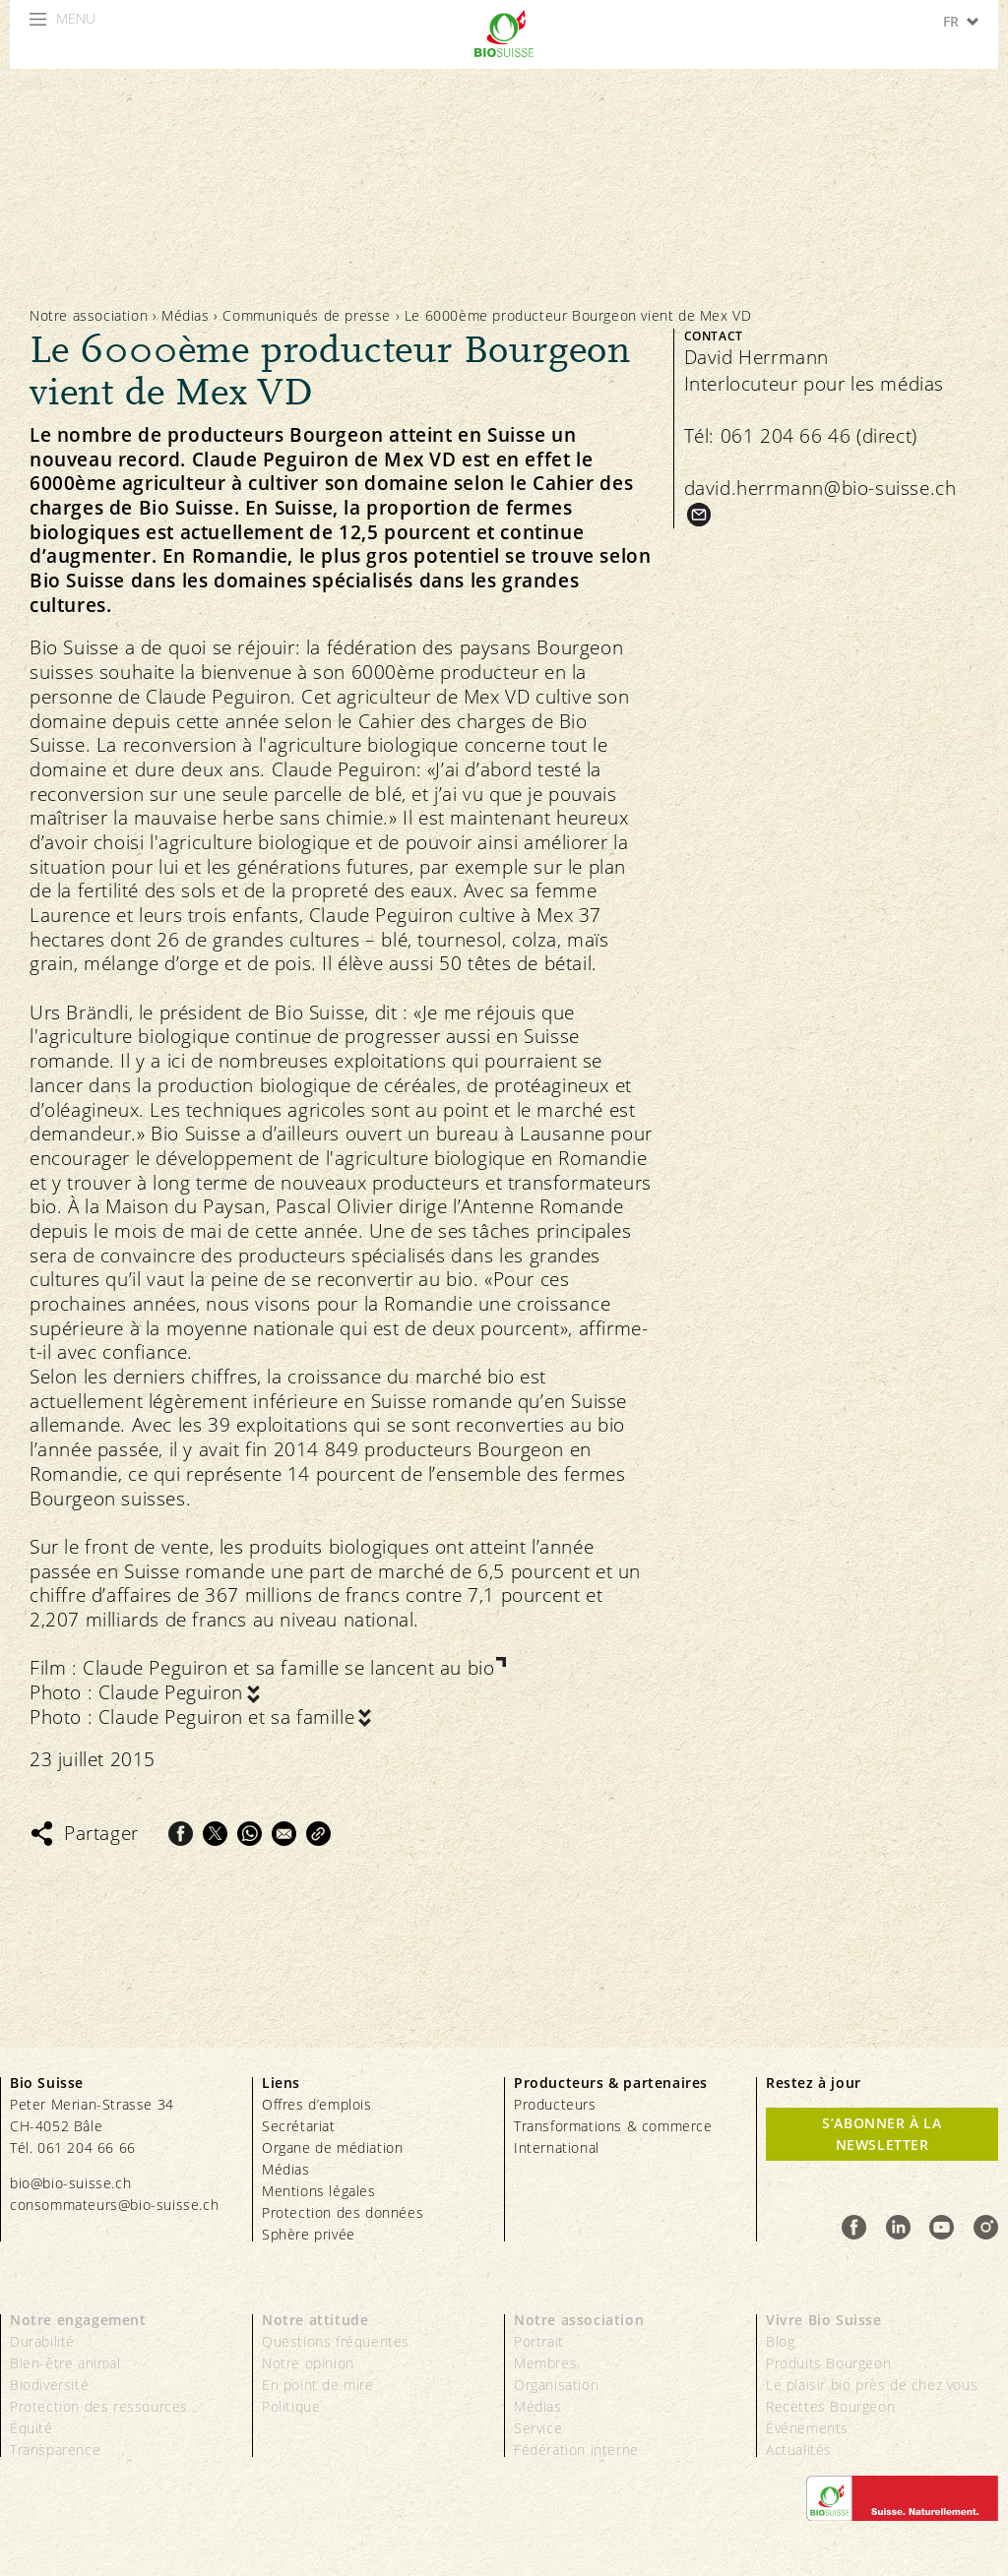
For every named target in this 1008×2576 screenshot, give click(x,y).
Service (538, 2428)
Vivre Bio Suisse (824, 2319)
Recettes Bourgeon (830, 2406)
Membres (545, 2363)
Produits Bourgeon (828, 2363)
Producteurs (555, 2104)
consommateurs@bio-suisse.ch (114, 2204)
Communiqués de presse (306, 315)
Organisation (556, 2384)
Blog (780, 2341)
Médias (185, 315)
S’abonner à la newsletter (881, 2134)
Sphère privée (308, 2234)
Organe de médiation (332, 2147)
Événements (807, 2428)
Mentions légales (319, 2190)
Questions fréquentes (336, 2341)
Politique (291, 2406)
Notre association (89, 315)
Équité (31, 2428)
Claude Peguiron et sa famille (226, 1717)
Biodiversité (49, 2384)
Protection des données (342, 2212)
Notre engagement (78, 2319)
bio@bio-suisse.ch (70, 2183)
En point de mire (318, 2384)
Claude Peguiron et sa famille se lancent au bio (288, 1668)
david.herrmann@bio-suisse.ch (820, 488)
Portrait (539, 2341)
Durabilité (42, 2341)
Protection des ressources (99, 2406)
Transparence (55, 2449)
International (556, 2147)
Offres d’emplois (317, 2104)
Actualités (799, 2449)
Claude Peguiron (170, 1693)
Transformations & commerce (613, 2125)
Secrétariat (299, 2125)
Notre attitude (315, 2319)
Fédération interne (576, 2449)
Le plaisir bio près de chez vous (871, 2384)
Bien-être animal (65, 2363)
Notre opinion (308, 2363)
